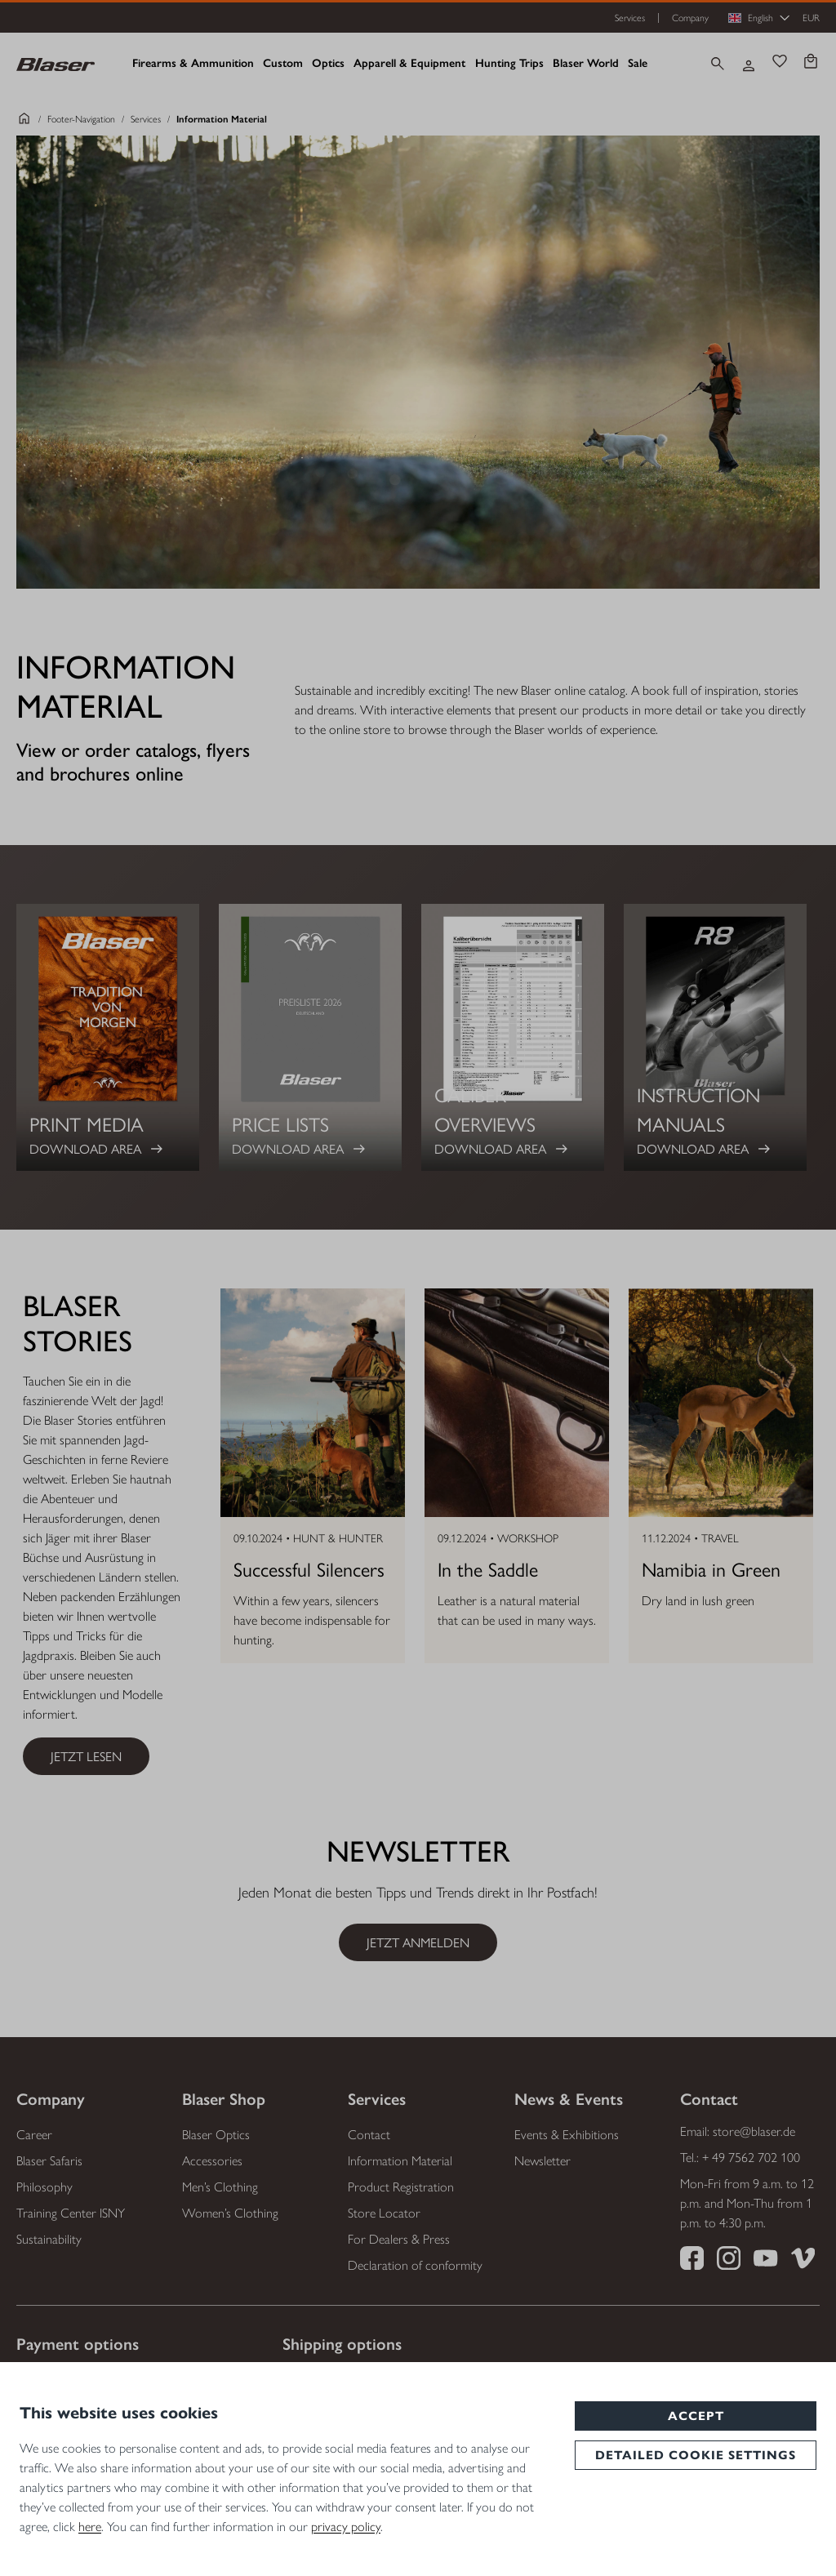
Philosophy (44, 2187)
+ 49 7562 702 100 (751, 2157)
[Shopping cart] (811, 63)
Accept (696, 2416)
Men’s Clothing (220, 2187)
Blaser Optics (216, 2134)
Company (690, 18)
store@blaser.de (754, 2131)
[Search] (718, 64)
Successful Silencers (309, 1568)
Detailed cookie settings (695, 2455)
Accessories (212, 2161)
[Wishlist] (780, 63)
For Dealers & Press (399, 2239)
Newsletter (542, 2161)
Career (34, 2134)
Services (630, 18)
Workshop (527, 1539)
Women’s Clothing (230, 2213)
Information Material (400, 2161)
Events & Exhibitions (566, 2134)
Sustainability (49, 2239)
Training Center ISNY (70, 2213)
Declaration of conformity (415, 2265)
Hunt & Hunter (338, 1539)
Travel (720, 1539)
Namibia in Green (711, 1568)
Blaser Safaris (49, 2161)
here (89, 2526)
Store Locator (384, 2213)
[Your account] (749, 64)
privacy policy (345, 2526)
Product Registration (401, 2187)
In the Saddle (488, 1568)
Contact (369, 2134)
